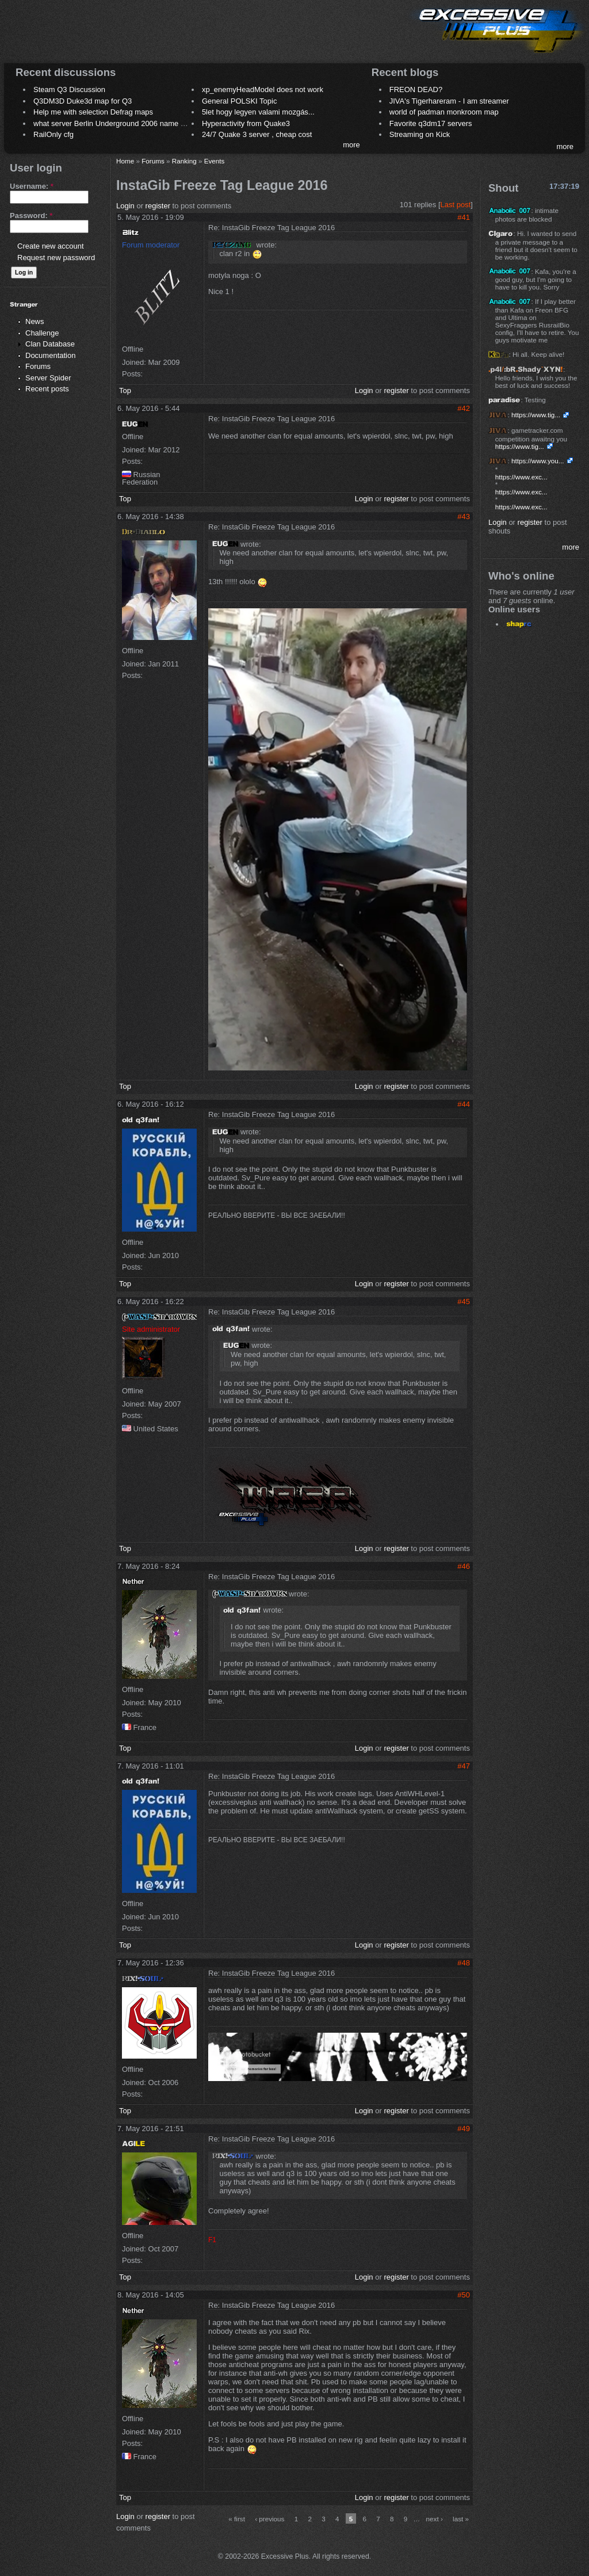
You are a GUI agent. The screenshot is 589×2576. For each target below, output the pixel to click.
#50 (463, 2295)
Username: (31, 186)
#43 (463, 516)
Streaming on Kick (419, 134)
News (34, 321)
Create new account (50, 246)
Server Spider (48, 378)
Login (125, 205)
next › (434, 2518)
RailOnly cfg (53, 134)
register (158, 205)
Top (125, 390)
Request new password (56, 257)
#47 (463, 1766)
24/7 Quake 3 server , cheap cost (257, 134)
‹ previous (269, 2518)
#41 (463, 217)
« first (236, 2518)
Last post (456, 204)
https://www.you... (537, 460)
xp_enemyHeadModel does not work (262, 89)
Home (125, 161)
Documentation (50, 355)
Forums (38, 366)
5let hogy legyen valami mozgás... (258, 112)
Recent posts (47, 388)
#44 (463, 1104)
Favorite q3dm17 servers (430, 123)
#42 (463, 408)
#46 (463, 1566)
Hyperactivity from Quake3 (246, 123)
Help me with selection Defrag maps (93, 112)
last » (461, 2518)
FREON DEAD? (415, 89)
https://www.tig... (535, 414)
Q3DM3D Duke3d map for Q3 (82, 101)
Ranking (184, 161)
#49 (463, 2128)
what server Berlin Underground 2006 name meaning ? (124, 123)
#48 (463, 1962)
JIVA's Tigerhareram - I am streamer (449, 101)
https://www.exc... (521, 477)
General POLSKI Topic (239, 101)
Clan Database (50, 344)
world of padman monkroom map (444, 112)
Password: (31, 215)
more (351, 144)
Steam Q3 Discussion (69, 89)
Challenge (42, 333)
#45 (463, 1301)
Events (214, 161)
